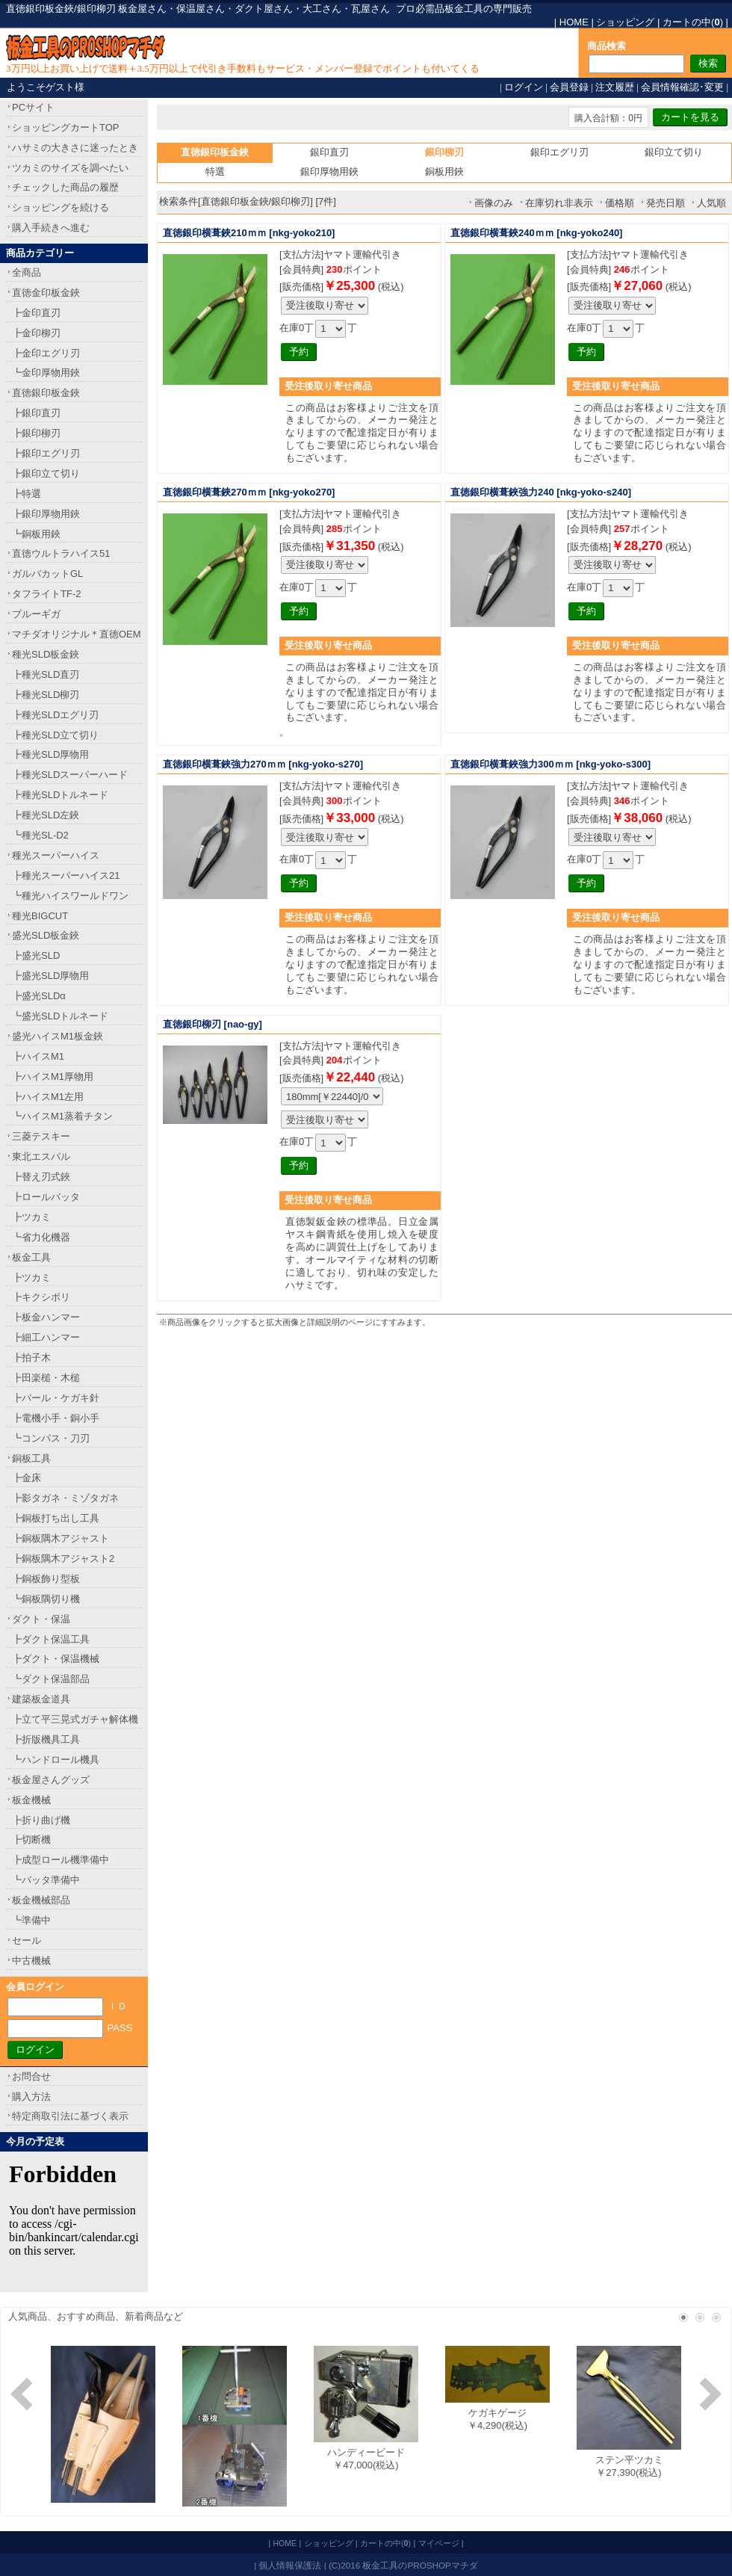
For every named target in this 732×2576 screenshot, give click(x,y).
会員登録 (569, 87)
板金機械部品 (41, 1900)
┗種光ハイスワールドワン (70, 895)
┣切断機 (31, 1839)
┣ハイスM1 (38, 1056)
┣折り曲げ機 (41, 1820)
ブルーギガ (36, 614)
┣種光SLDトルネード (60, 794)
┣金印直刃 (36, 312)
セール (26, 1940)
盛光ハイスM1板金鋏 (57, 1036)
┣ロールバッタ (46, 1196)
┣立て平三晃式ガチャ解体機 (75, 1719)
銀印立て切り (674, 152)
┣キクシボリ (41, 1297)
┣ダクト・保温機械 (55, 1658)
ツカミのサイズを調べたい (70, 167)
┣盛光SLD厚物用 (50, 975)
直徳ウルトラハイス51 (61, 553)
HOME (574, 22)
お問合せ (31, 2076)
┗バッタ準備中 (46, 1879)
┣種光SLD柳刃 (45, 694)
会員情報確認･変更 (682, 87)
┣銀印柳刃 (36, 433)
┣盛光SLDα (39, 995)
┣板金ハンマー (46, 1317)
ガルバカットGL (47, 573)
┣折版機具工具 (46, 1739)
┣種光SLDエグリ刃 (55, 714)
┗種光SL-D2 (40, 835)
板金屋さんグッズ (51, 1779)
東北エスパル (41, 1156)
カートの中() (693, 22)
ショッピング (625, 22)
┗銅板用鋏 (36, 534)
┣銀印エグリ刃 (46, 453)
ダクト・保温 (41, 1619)
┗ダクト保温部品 (51, 1678)
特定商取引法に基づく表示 (70, 2116)
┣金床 (26, 1477)
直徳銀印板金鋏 (46, 392)
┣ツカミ (31, 1217)
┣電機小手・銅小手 (55, 1418)
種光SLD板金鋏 (45, 654)
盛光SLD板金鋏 (45, 935)
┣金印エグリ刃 (46, 353)
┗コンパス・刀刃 (51, 1438)
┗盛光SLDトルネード (60, 1016)
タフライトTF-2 (46, 593)
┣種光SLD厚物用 (50, 754)
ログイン (523, 87)
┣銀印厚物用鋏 (46, 513)
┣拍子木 (31, 1357)
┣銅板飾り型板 (46, 1578)
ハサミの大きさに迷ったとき (75, 147)
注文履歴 (614, 87)
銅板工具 (31, 1458)
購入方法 (31, 2096)
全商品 (26, 272)
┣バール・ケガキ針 (55, 1397)
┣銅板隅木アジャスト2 (63, 1558)
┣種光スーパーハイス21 (66, 875)
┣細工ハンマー (46, 1337)
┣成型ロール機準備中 (60, 1859)
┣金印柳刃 (36, 333)
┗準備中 (31, 1920)
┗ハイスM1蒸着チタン (62, 1116)
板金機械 (31, 1800)
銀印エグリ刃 (559, 152)
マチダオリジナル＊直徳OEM (76, 634)
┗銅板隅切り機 (46, 1598)
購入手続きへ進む (51, 227)
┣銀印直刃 (36, 412)
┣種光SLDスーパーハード (70, 774)
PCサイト (33, 107)
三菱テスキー (41, 1136)
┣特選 (26, 493)
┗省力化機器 (41, 1237)
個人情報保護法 (289, 2565)
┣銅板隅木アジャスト (60, 1538)
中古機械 (31, 1960)
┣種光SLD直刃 (45, 674)
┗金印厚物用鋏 (46, 372)
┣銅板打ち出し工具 (55, 1518)
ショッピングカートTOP (66, 127)
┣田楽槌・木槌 (46, 1377)
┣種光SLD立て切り (55, 735)
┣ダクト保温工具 (51, 1639)
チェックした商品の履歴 (65, 187)
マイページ (438, 2543)
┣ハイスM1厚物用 (52, 1076)
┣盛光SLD (36, 955)
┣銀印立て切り (46, 473)
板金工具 (31, 1257)
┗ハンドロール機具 (55, 1759)
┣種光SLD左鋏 (45, 815)
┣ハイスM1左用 (48, 1096)
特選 (215, 171)
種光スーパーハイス (55, 855)
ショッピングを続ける (60, 207)
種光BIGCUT (40, 915)
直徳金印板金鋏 (46, 292)
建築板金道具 (41, 1699)
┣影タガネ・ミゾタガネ (65, 1498)
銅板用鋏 (444, 171)
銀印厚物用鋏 (329, 171)
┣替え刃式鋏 (41, 1176)
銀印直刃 (329, 152)
